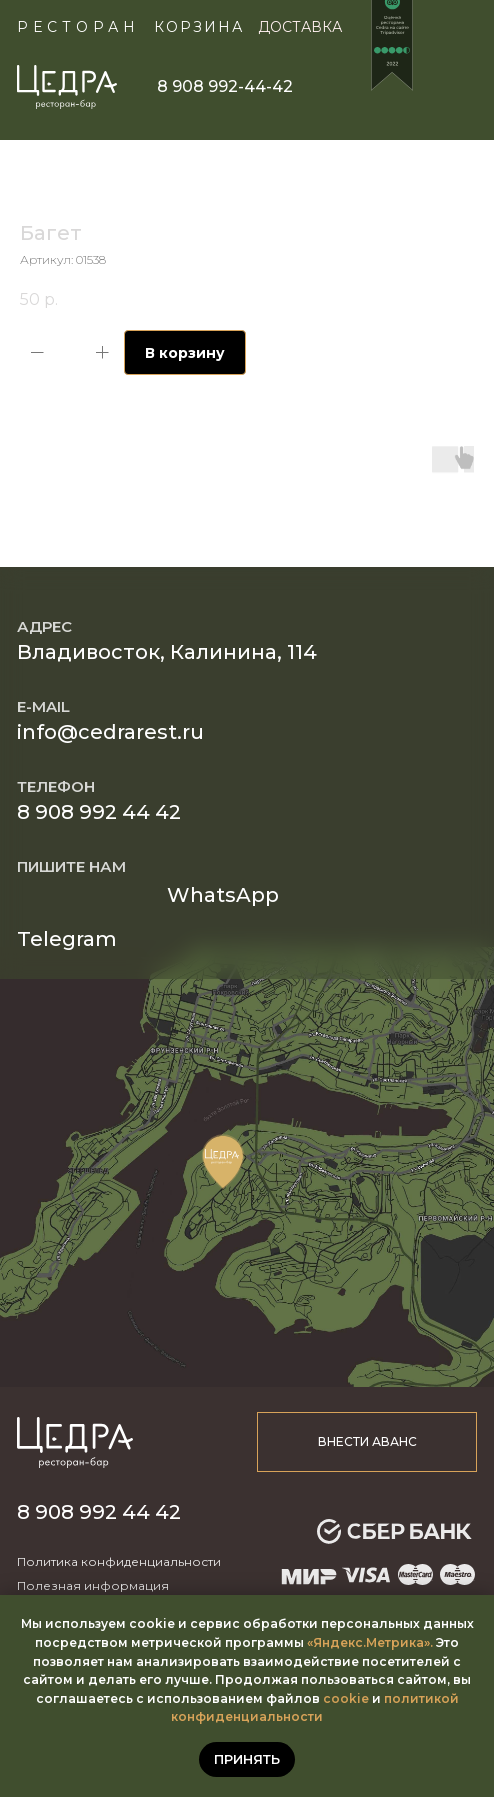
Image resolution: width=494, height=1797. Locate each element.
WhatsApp (223, 895)
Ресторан (78, 27)
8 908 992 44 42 (99, 812)
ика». (416, 1642)
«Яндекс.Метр (353, 1642)
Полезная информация (93, 1585)
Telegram (67, 939)
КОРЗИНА (199, 27)
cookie (346, 1698)
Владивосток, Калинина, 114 (167, 652)
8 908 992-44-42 (225, 86)
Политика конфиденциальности (119, 1561)
